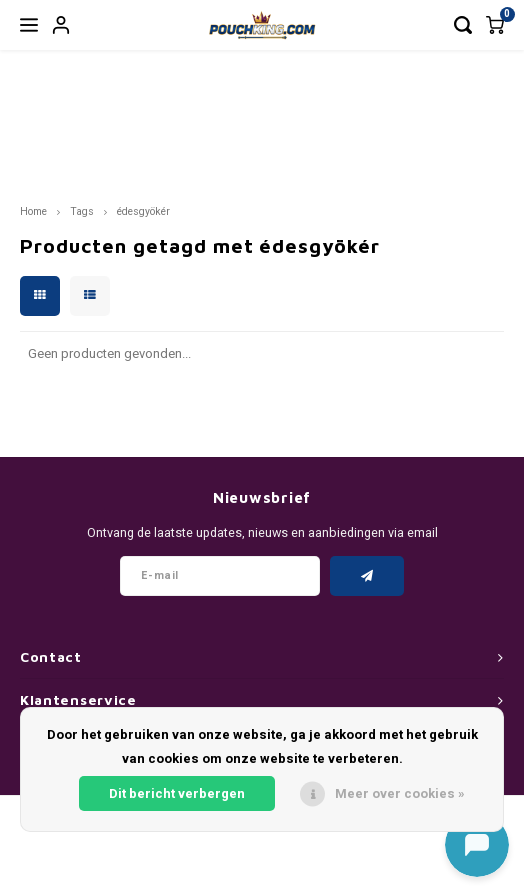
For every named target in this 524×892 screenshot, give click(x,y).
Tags (82, 211)
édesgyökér (143, 211)
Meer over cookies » (400, 793)
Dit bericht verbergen (177, 793)
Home (33, 211)
